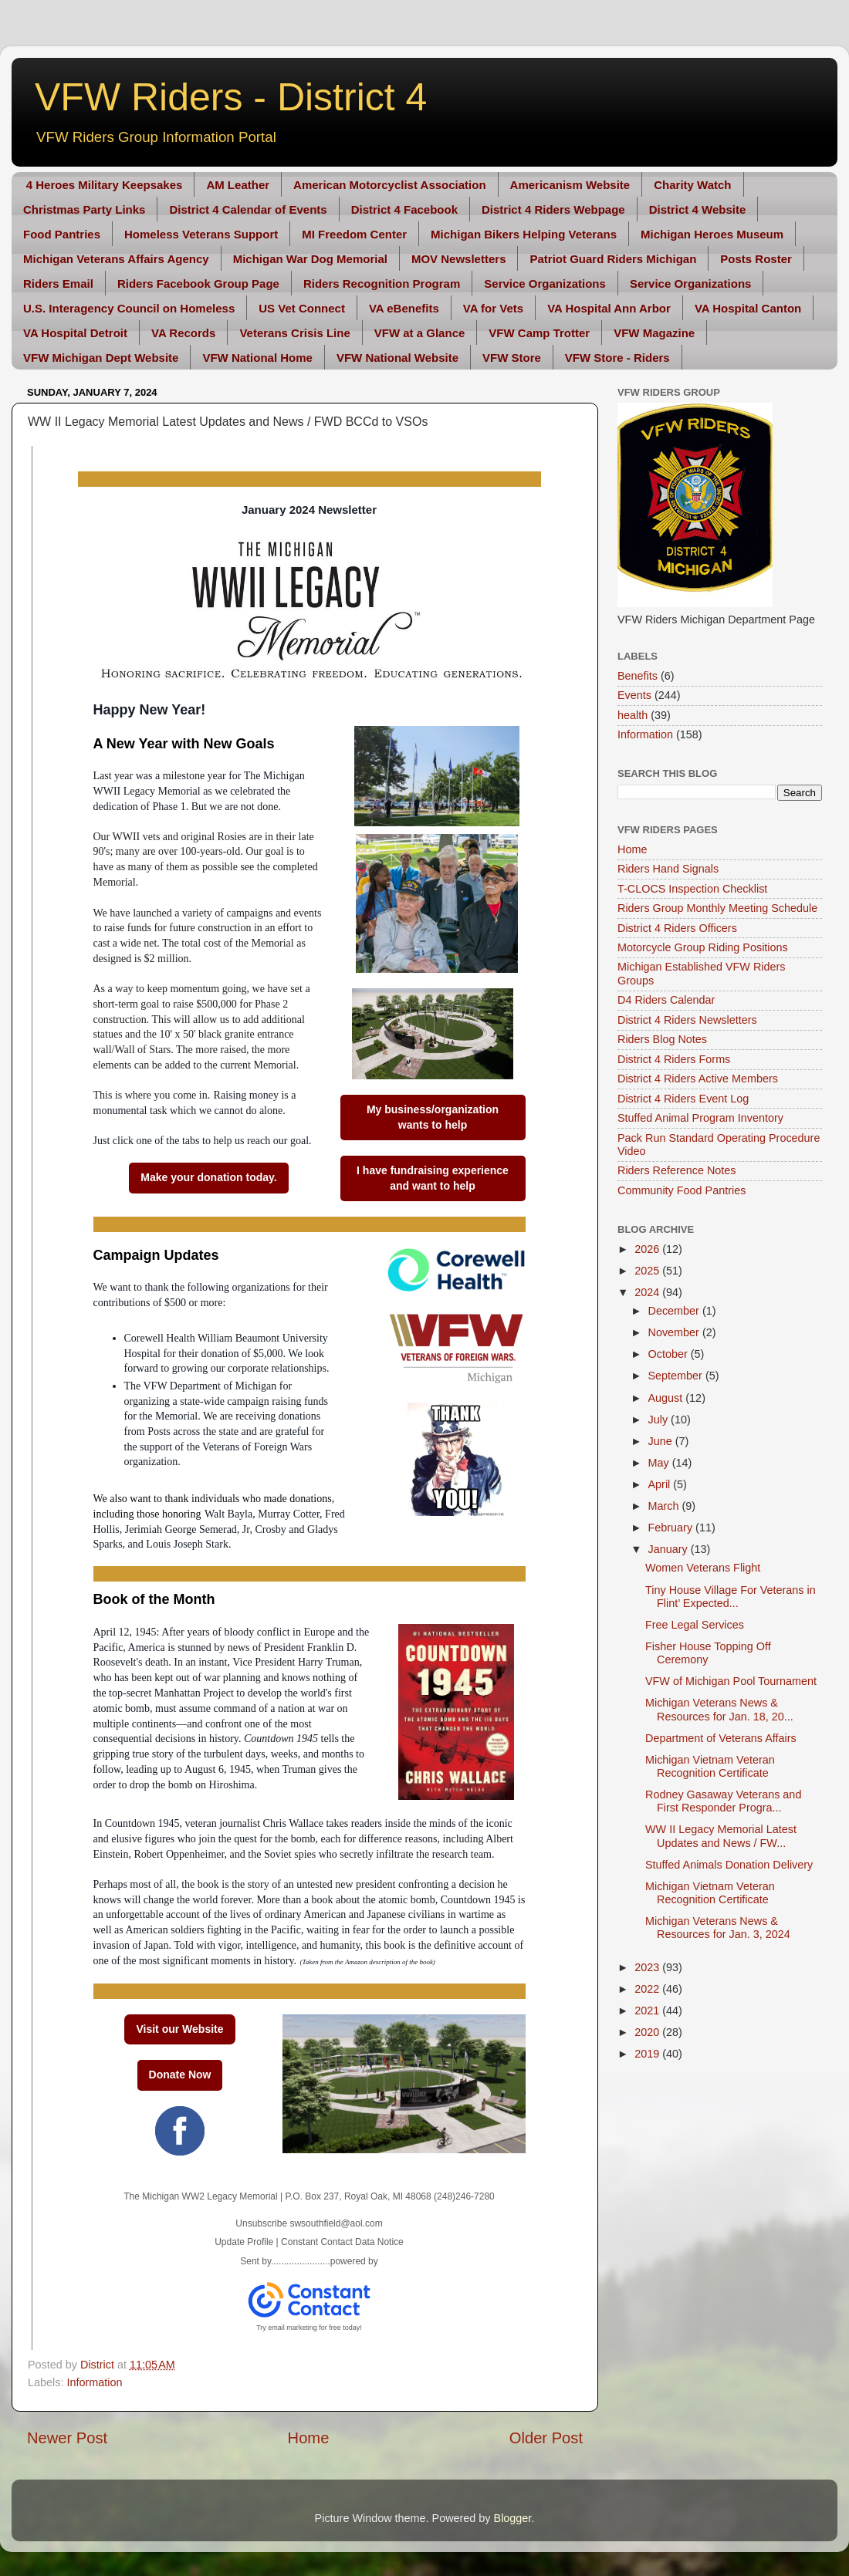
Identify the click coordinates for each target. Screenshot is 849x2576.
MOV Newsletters (458, 258)
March (665, 1506)
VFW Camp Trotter (539, 332)
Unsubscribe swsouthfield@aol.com (308, 2223)
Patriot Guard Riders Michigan (612, 258)
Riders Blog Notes (662, 1039)
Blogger (513, 2518)
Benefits (637, 676)
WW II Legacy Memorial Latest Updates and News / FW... (721, 1835)
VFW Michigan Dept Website (100, 357)
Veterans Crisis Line (294, 332)
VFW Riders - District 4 (231, 97)
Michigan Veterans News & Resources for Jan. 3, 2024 (717, 1927)
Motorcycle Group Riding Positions (702, 947)
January (669, 1549)
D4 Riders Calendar (666, 1000)
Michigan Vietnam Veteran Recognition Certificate (710, 1766)
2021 (648, 2010)
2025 (648, 1270)
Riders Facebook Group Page (198, 283)
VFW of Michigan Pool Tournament (731, 1681)
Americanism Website (570, 184)
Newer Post (67, 2437)
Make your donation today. (208, 1177)
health (632, 715)
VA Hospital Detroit (75, 332)
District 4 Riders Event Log (683, 1098)
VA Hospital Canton (748, 308)
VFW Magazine (654, 332)
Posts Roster (756, 258)
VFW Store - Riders (617, 357)
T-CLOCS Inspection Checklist (692, 889)
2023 (648, 1967)
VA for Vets (493, 308)
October (669, 1354)
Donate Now (180, 2074)
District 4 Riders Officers (677, 928)
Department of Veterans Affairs (721, 1738)
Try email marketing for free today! (309, 2327)
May (660, 1463)
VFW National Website (397, 357)
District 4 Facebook (404, 209)
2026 (648, 1249)
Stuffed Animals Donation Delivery (729, 1865)
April (661, 1484)
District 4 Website (697, 209)
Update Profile (244, 2242)
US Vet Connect (302, 308)
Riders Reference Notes (676, 1170)
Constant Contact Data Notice (342, 2242)
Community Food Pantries (681, 1190)
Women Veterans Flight (702, 1567)
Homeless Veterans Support (201, 234)
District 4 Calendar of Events (247, 209)
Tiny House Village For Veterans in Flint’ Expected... (730, 1596)
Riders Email (58, 283)
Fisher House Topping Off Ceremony (708, 1653)
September (676, 1375)
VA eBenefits (404, 308)
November (675, 1332)
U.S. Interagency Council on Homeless (129, 308)
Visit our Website (179, 2029)
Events (634, 695)
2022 (648, 1989)
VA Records (183, 332)
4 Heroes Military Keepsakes (104, 184)
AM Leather (237, 184)
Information (94, 2382)
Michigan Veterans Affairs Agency (116, 258)
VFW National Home (257, 357)
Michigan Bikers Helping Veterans (524, 234)
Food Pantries (61, 234)
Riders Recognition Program (381, 283)
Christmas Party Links (84, 209)
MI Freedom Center (354, 234)
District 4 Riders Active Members (697, 1078)
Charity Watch (692, 184)
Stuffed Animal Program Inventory (700, 1118)
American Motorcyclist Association (389, 184)
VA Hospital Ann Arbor (609, 308)
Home (309, 2437)
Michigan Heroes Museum (712, 234)
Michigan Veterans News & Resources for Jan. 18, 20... (719, 1709)
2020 (648, 2032)
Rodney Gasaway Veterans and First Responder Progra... (723, 1801)
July (659, 1419)
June (661, 1441)
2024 (648, 1292)
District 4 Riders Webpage (553, 209)
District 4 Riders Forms (673, 1059)
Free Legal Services (694, 1625)
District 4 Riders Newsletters (687, 1020)
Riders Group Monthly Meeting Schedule (717, 908)
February (672, 1527)
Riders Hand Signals (668, 869)
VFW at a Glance (419, 332)
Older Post (546, 2437)
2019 (648, 2054)
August (667, 1398)
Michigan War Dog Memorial (310, 258)
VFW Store (511, 357)
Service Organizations (545, 283)
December (675, 1311)
